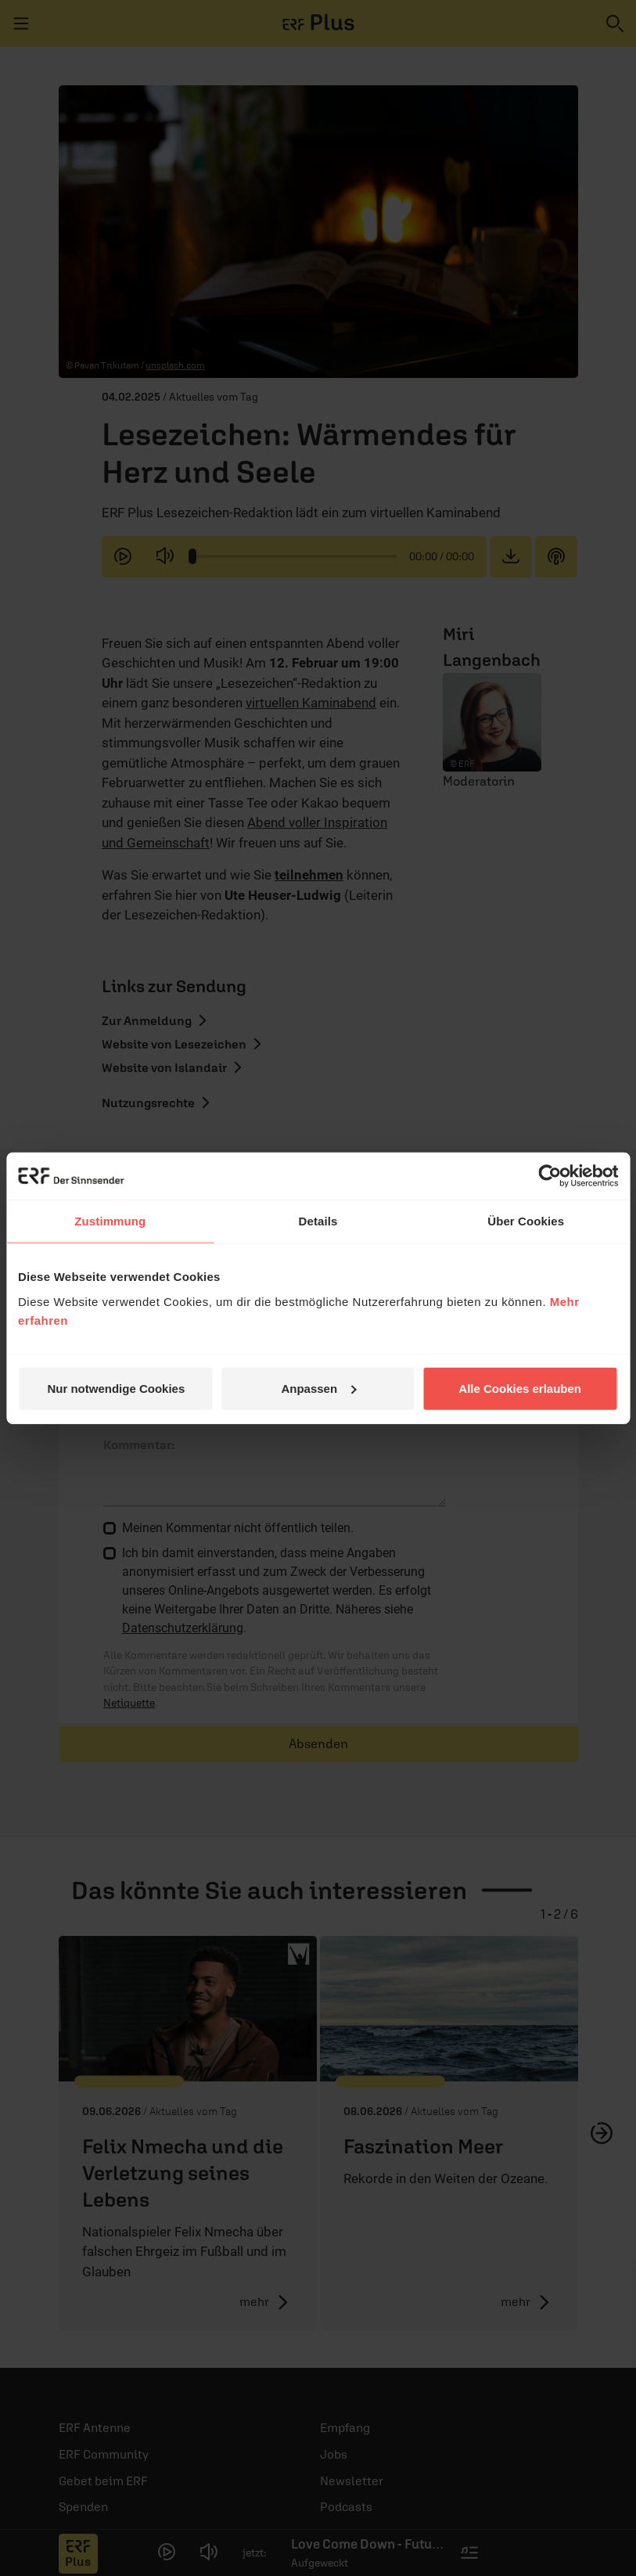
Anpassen (318, 1387)
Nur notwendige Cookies (116, 1387)
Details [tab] (318, 1221)
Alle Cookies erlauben (519, 1387)
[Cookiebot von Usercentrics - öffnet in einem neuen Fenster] (549, 1176)
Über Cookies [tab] (525, 1221)
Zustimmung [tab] (110, 1221)
